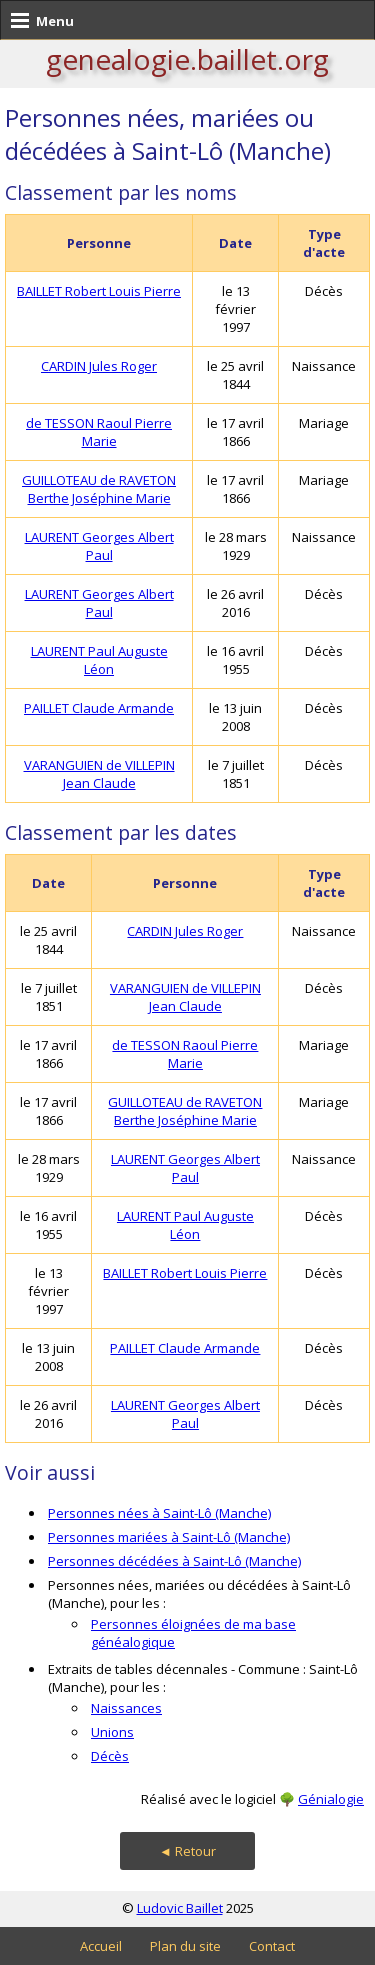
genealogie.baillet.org (187, 59)
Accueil (101, 1946)
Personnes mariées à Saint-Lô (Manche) (169, 1537)
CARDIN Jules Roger (99, 366)
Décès (110, 1756)
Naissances (126, 1708)
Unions (112, 1732)
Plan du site (185, 1946)
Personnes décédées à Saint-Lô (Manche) (174, 1561)
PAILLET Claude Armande (99, 708)
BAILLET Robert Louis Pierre (99, 291)
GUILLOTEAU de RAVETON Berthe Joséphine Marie (99, 489)
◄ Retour (187, 1851)
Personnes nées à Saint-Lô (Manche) (159, 1513)
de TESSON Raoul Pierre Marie (99, 432)
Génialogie (331, 1799)
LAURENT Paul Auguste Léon (99, 660)
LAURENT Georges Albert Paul (99, 546)
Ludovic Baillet (180, 1908)
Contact (272, 1946)
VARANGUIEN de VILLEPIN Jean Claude (99, 774)
